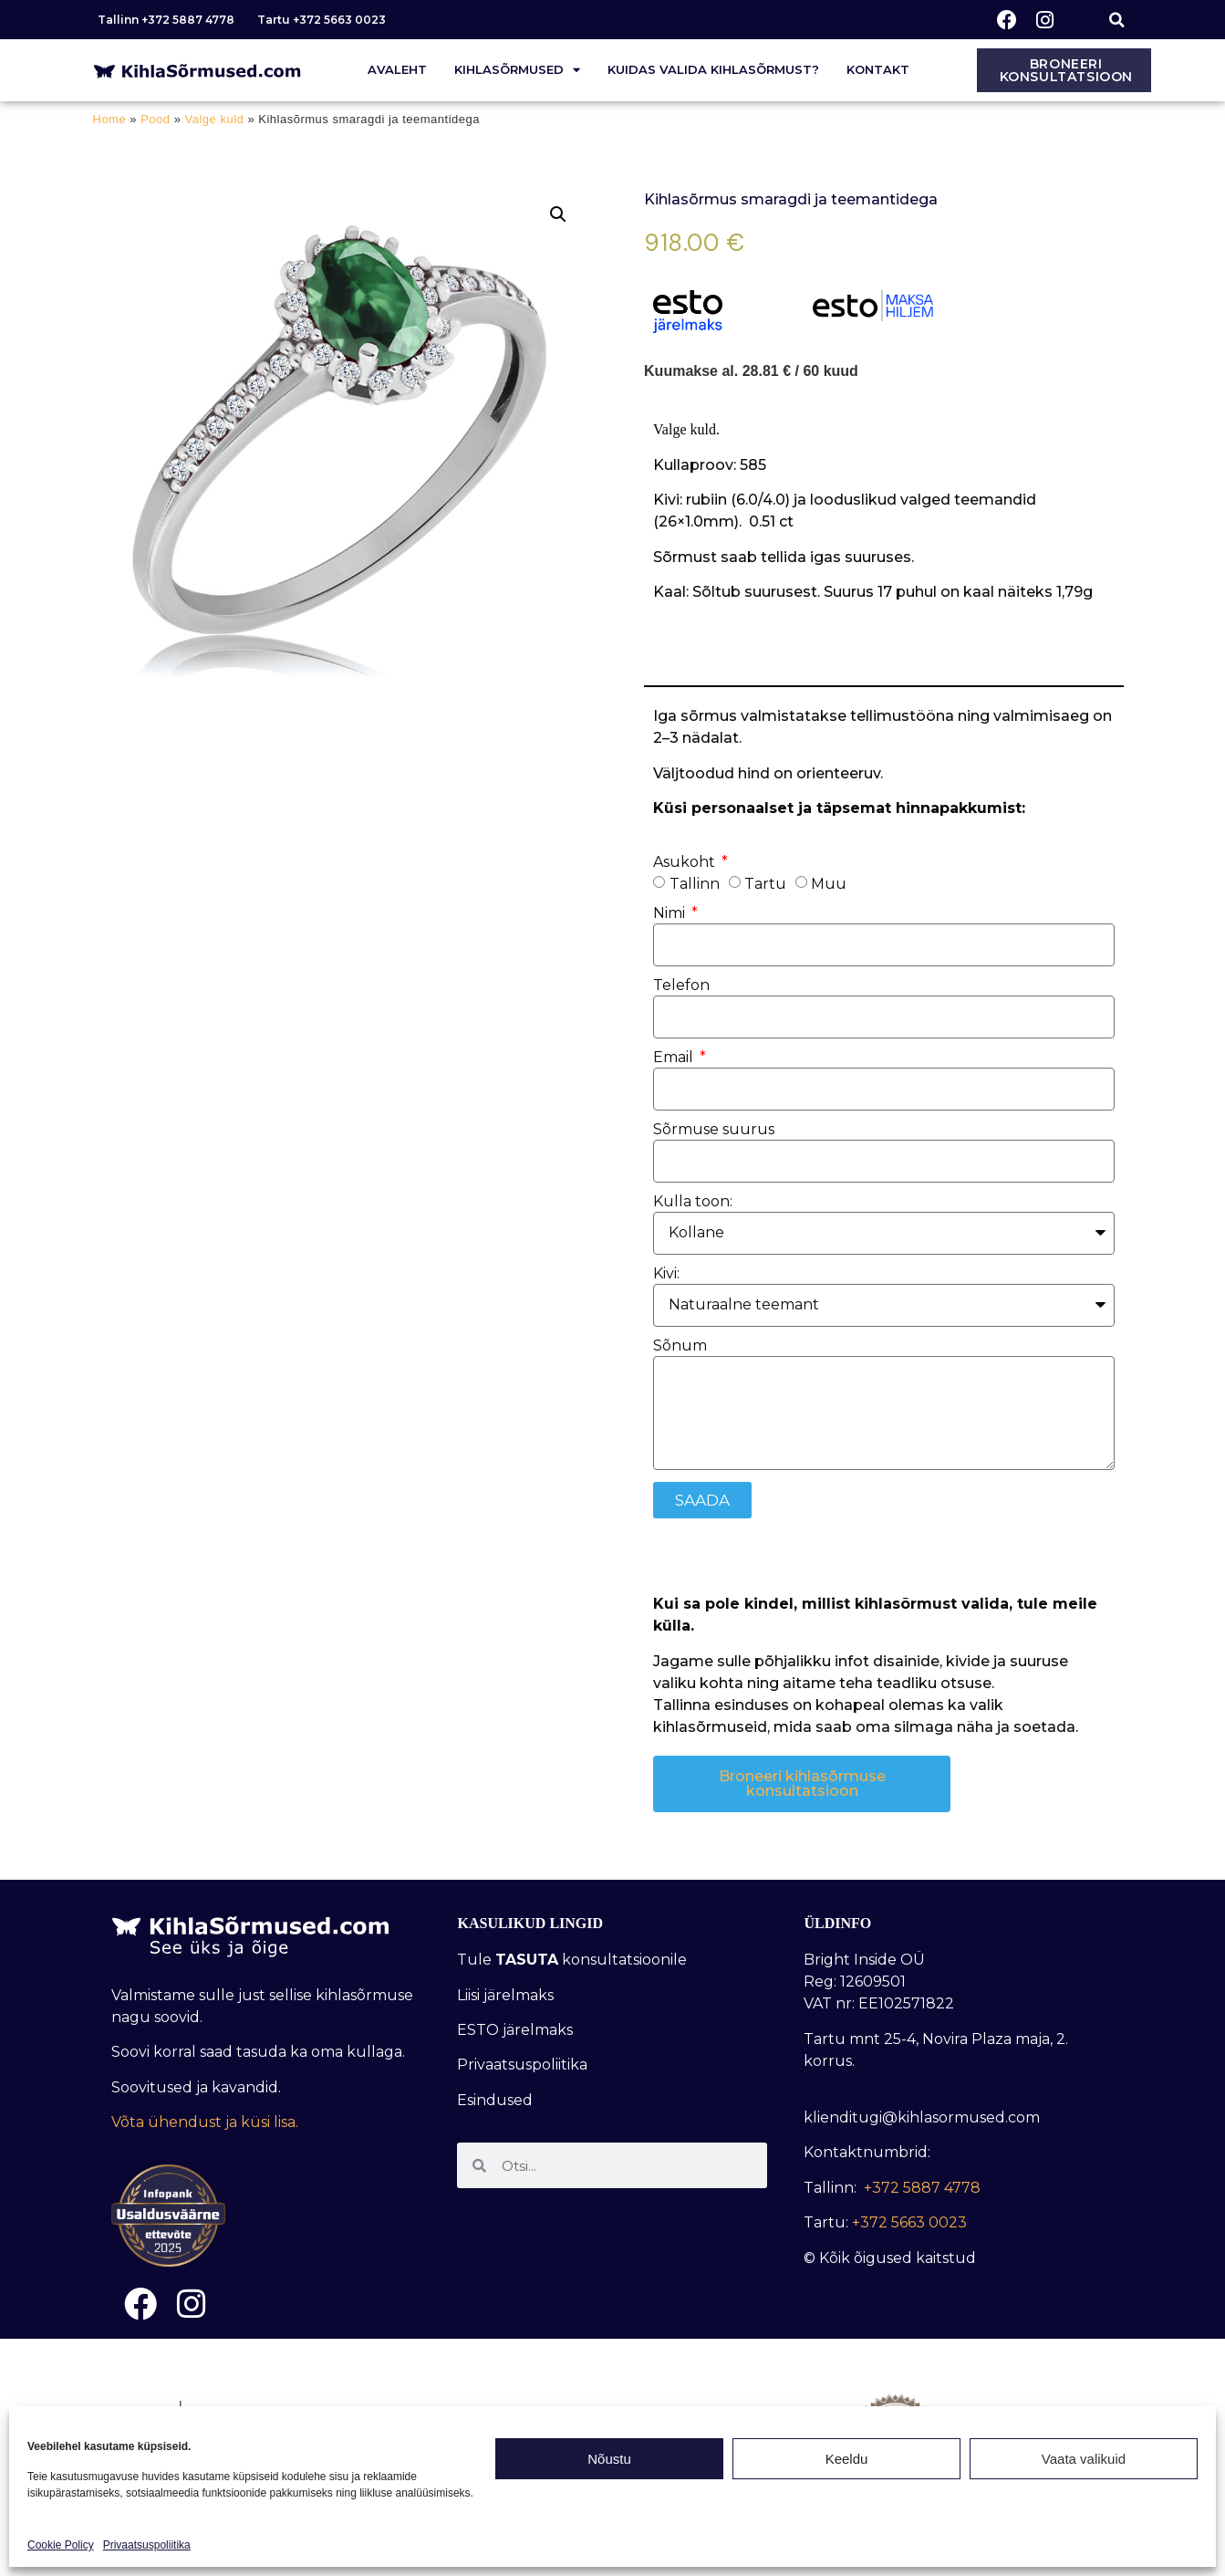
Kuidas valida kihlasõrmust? (713, 69)
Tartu (765, 883)
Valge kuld (214, 119)
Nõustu (609, 2458)
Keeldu (846, 2458)
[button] (1117, 20)
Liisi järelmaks (507, 1995)
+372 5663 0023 (909, 2222)
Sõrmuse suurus (713, 1130)
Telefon (681, 986)
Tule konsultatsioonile (572, 1959)
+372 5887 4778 (922, 2187)
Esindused (495, 2100)
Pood (155, 119)
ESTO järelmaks (516, 2030)
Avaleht (397, 69)
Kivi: (666, 1274)
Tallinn (695, 883)
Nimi (671, 914)
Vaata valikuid (1084, 2458)
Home (110, 119)
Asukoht (686, 863)
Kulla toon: (692, 1202)
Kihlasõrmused (517, 70)
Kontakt (877, 69)
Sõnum (680, 1346)
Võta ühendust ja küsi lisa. (204, 2122)
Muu (828, 883)
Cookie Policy (60, 2545)
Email (675, 1058)
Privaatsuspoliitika (147, 2545)
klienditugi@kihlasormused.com (922, 2117)
